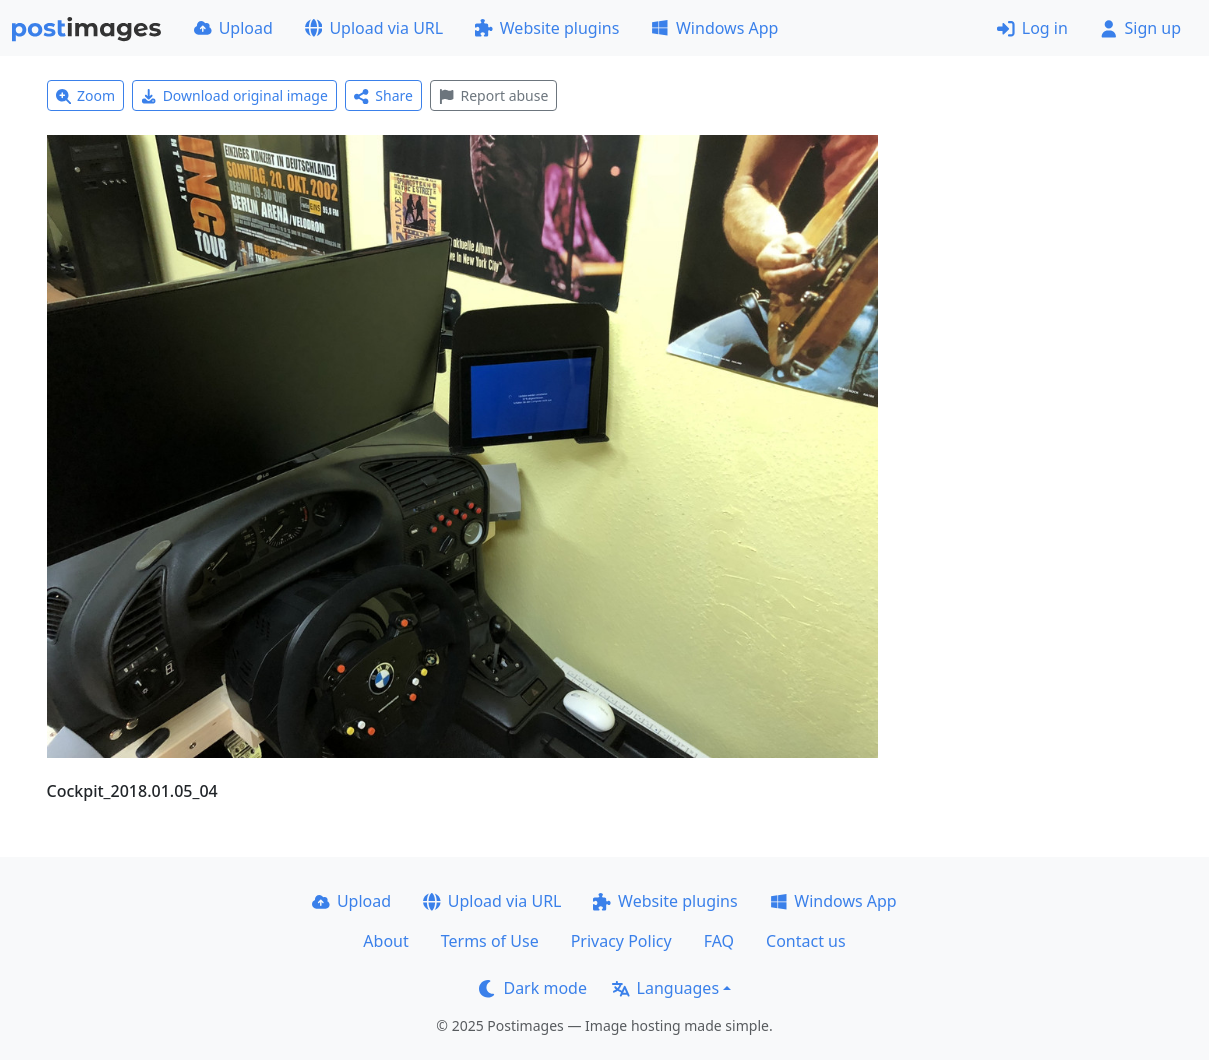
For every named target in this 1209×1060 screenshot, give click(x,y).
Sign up (1140, 28)
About (385, 941)
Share (383, 95)
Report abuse (493, 95)
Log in (1032, 28)
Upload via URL (374, 28)
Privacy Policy (621, 941)
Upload (233, 28)
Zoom (86, 95)
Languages (665, 988)
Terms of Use (490, 941)
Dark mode (533, 988)
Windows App (714, 28)
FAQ (719, 941)
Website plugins (547, 28)
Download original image (234, 95)
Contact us (806, 941)
